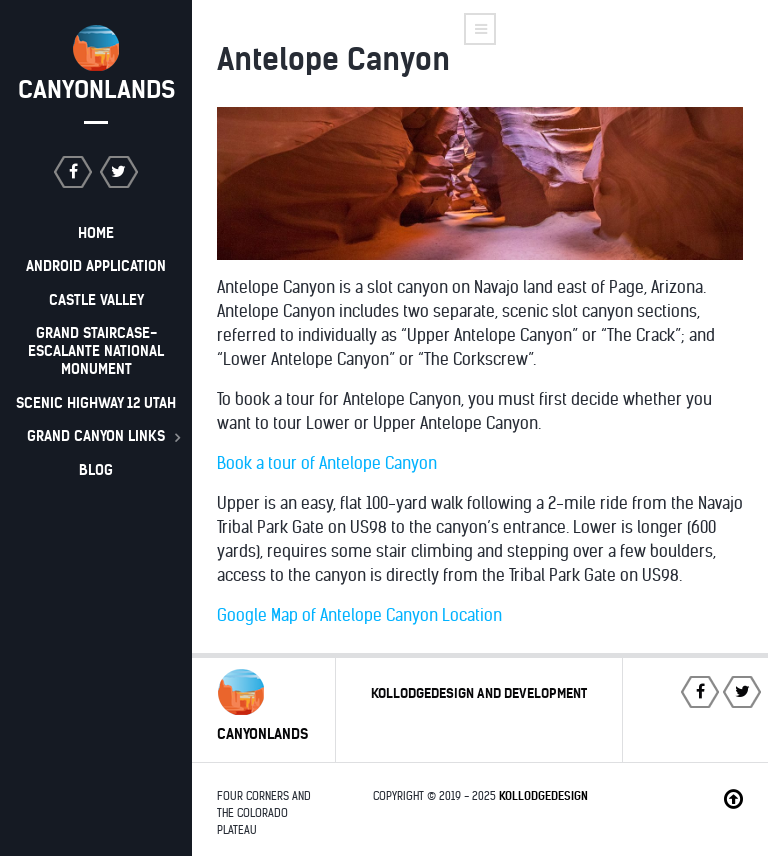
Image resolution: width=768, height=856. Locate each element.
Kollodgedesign (543, 796)
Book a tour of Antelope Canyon (327, 463)
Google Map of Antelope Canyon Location (359, 615)
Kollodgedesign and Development (479, 693)
